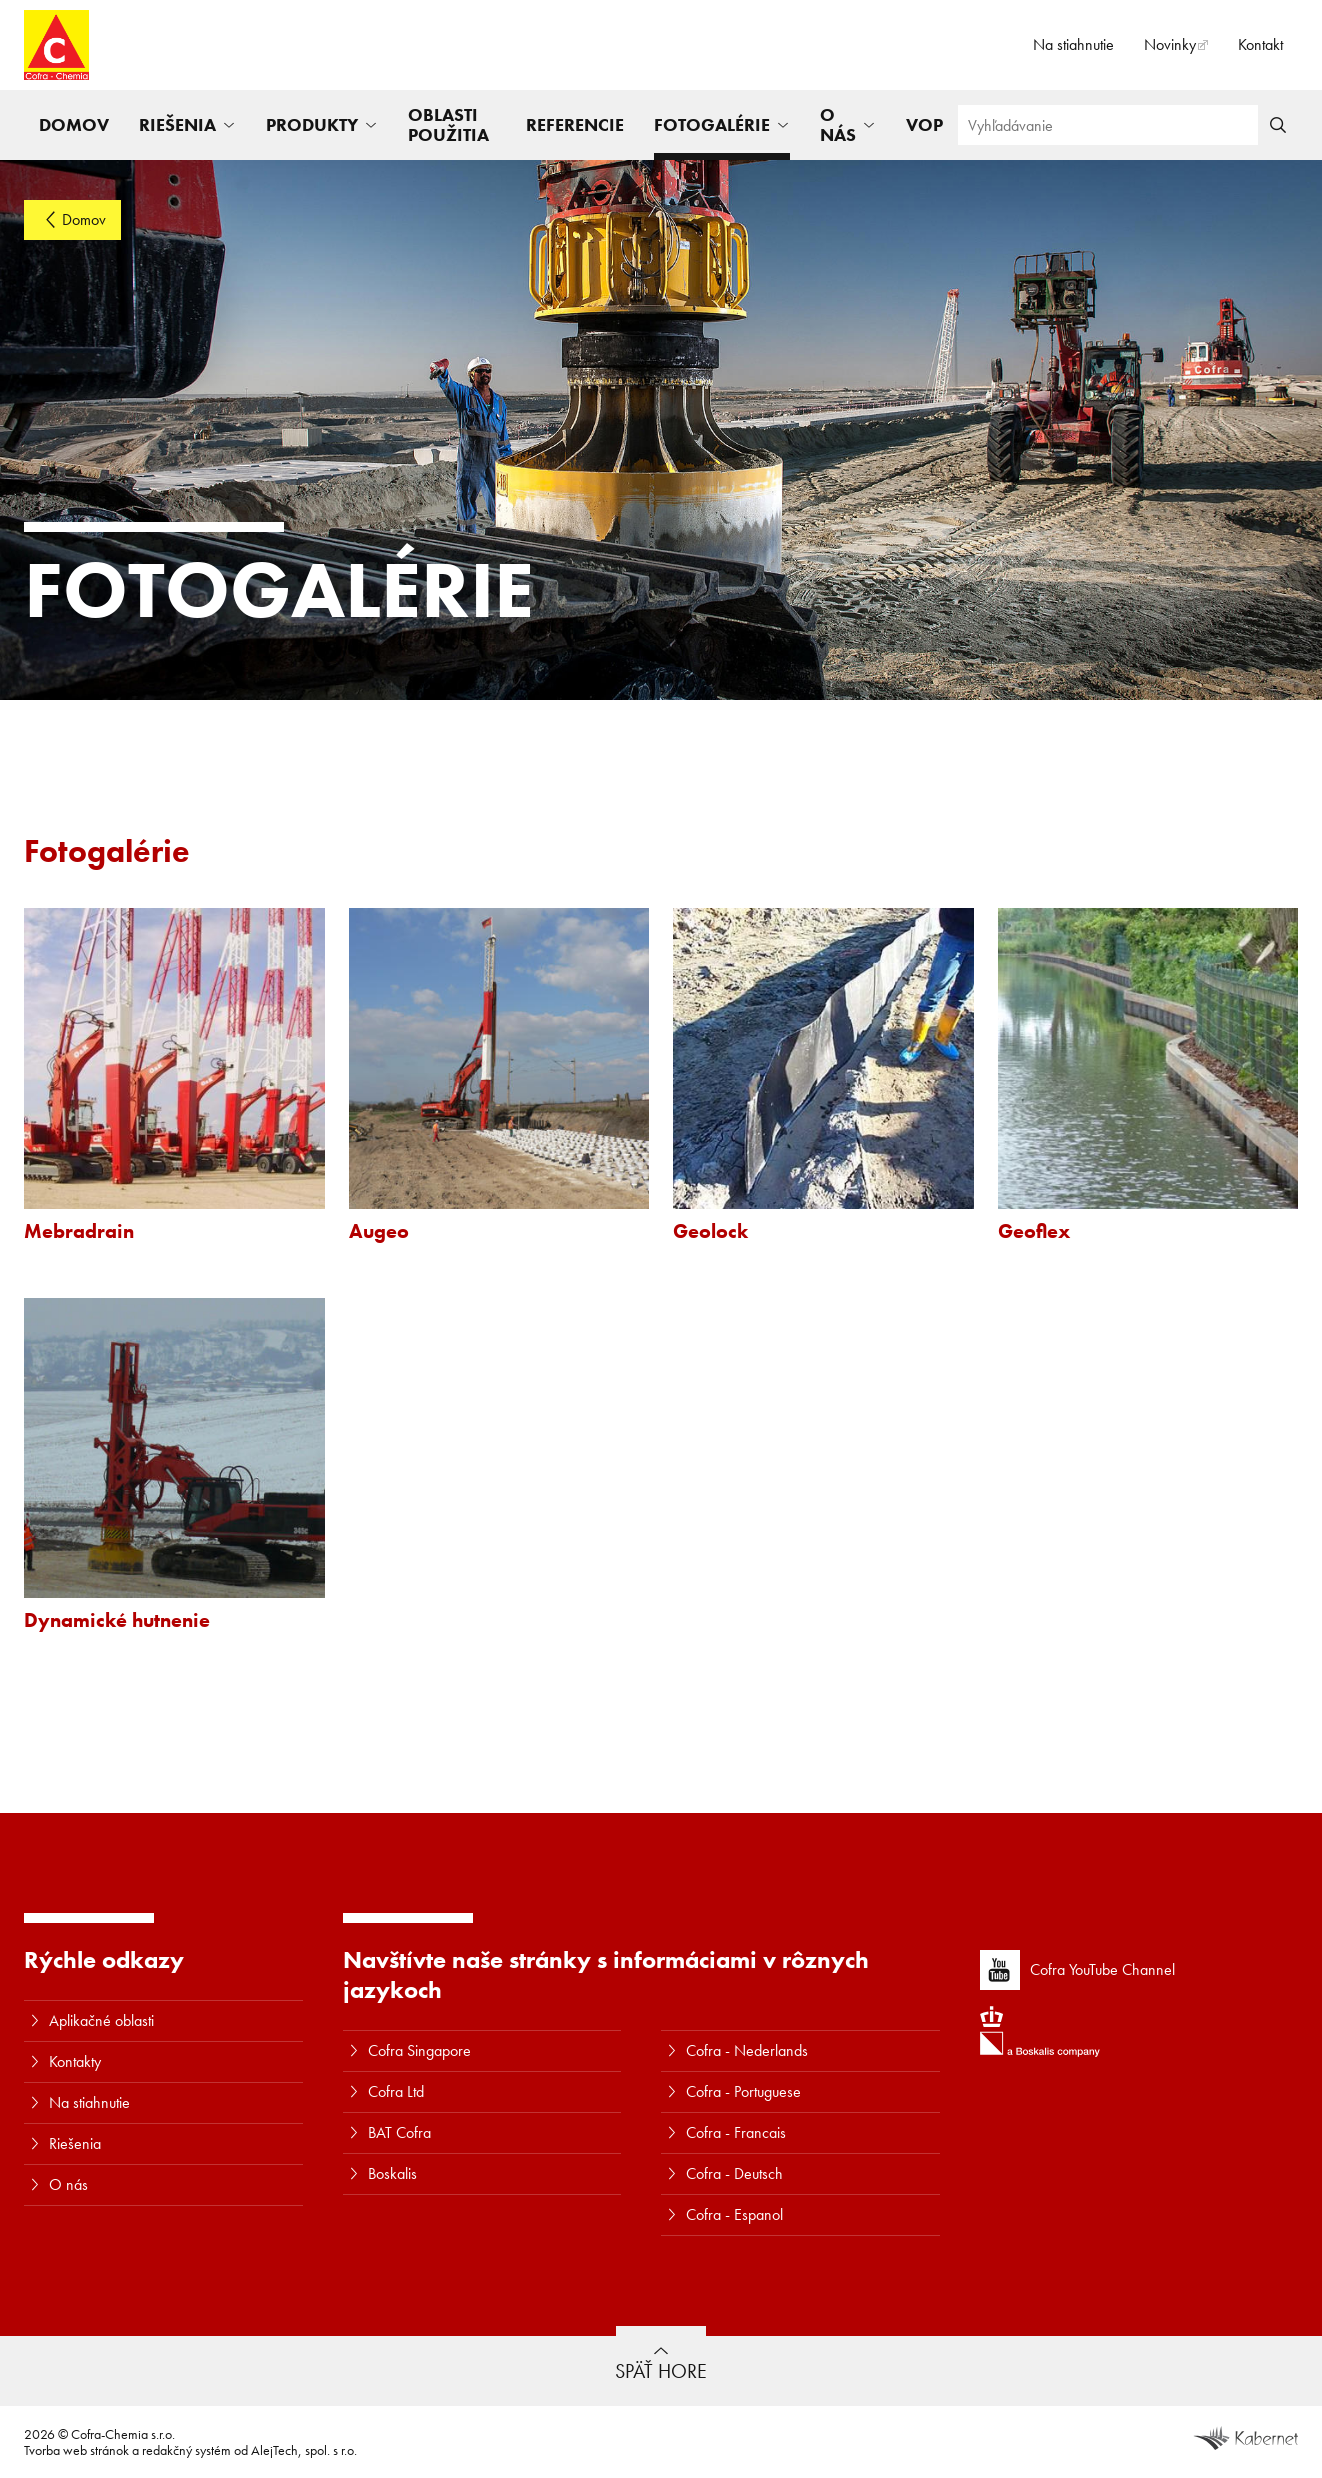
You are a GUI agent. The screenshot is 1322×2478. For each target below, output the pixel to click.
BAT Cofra (399, 2132)
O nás (838, 124)
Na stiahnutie (1073, 44)
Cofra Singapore (419, 2050)
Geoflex (1034, 1231)
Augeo (379, 1231)
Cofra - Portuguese (743, 2091)
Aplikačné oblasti (101, 2020)
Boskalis (392, 2173)
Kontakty (75, 2061)
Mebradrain (79, 1231)
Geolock (710, 1231)
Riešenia (177, 124)
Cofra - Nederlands (747, 2050)
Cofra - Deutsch (734, 2173)
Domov (74, 124)
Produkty (312, 124)
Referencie (575, 124)
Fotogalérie (712, 124)
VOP (924, 124)
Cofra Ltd (396, 2091)
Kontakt (1260, 44)
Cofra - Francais (736, 2132)
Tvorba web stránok (76, 2450)
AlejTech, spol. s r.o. (304, 2450)
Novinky (1170, 44)
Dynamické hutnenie (117, 1620)
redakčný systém (186, 2450)
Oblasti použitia (448, 124)
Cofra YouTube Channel (1077, 1970)
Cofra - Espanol (734, 2214)
